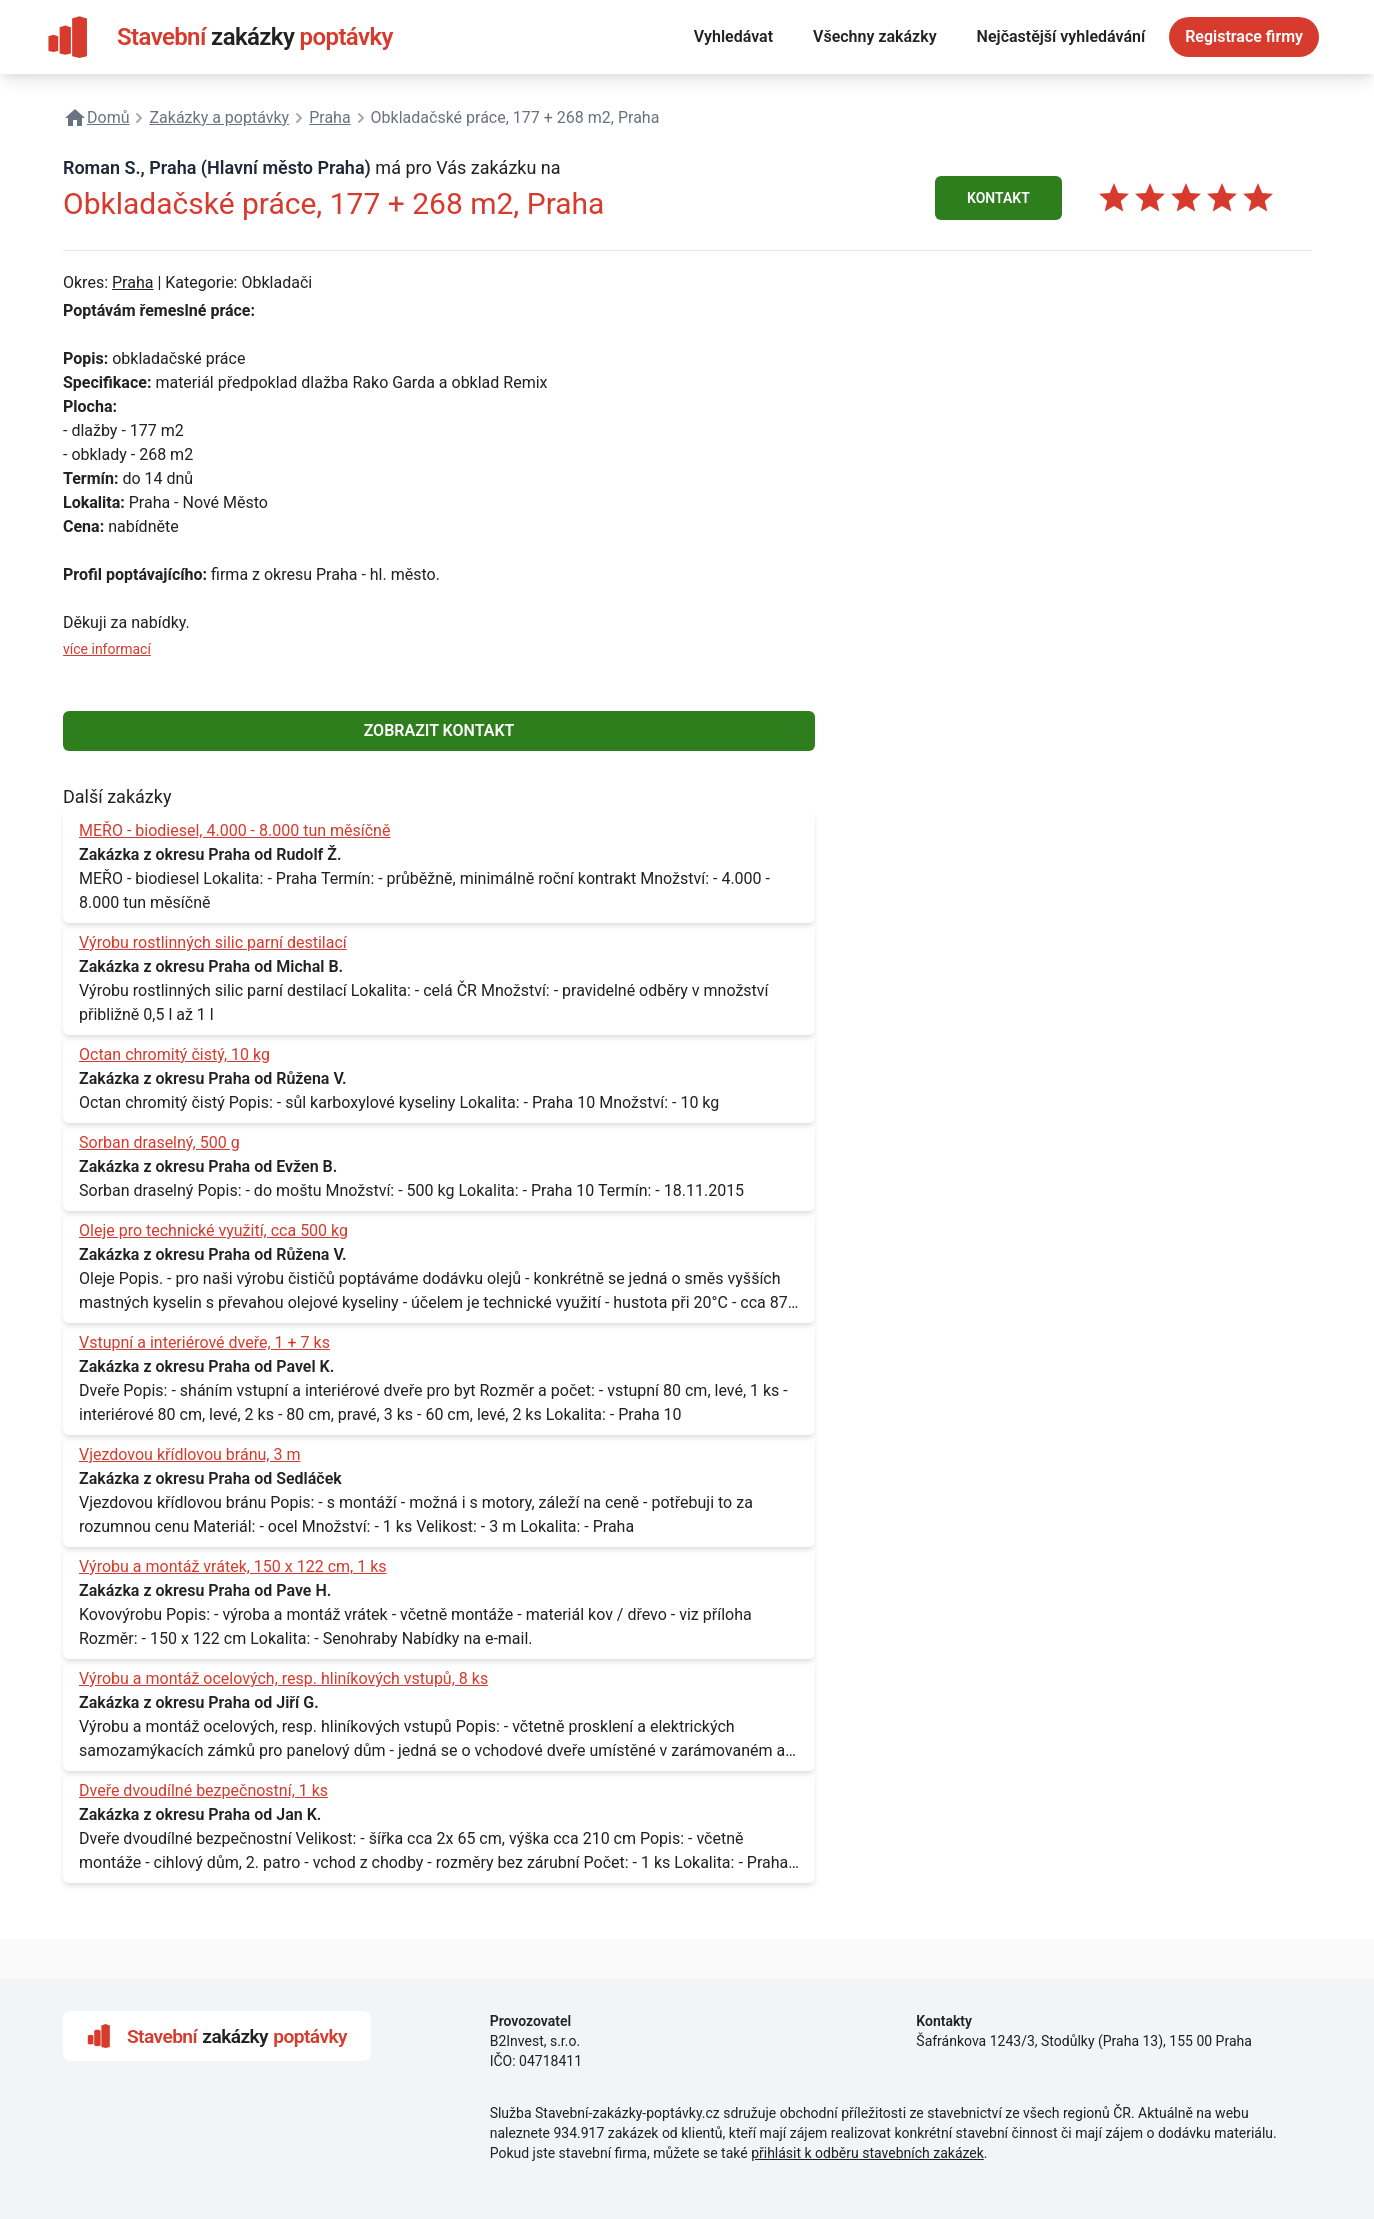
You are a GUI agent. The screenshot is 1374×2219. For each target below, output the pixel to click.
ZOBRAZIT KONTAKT (439, 730)
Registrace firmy (1244, 36)
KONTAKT (998, 198)
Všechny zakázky (875, 36)
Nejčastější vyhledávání (1061, 36)
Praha (132, 282)
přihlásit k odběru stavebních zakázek (867, 2153)
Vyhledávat (733, 36)
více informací (107, 649)
